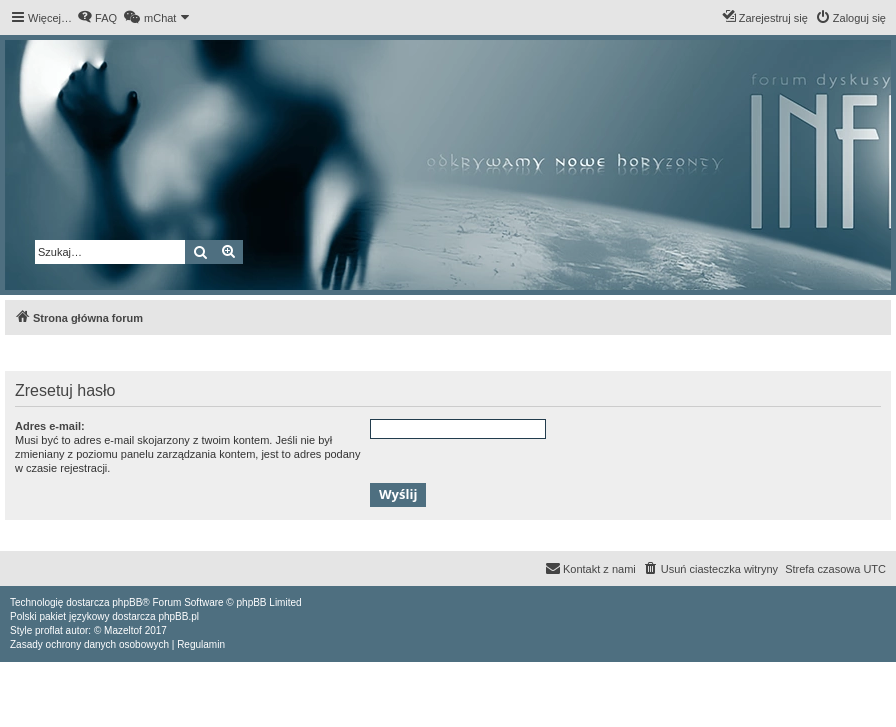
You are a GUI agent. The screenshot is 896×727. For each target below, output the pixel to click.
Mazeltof (123, 630)
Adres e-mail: (50, 426)
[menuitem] (97, 18)
